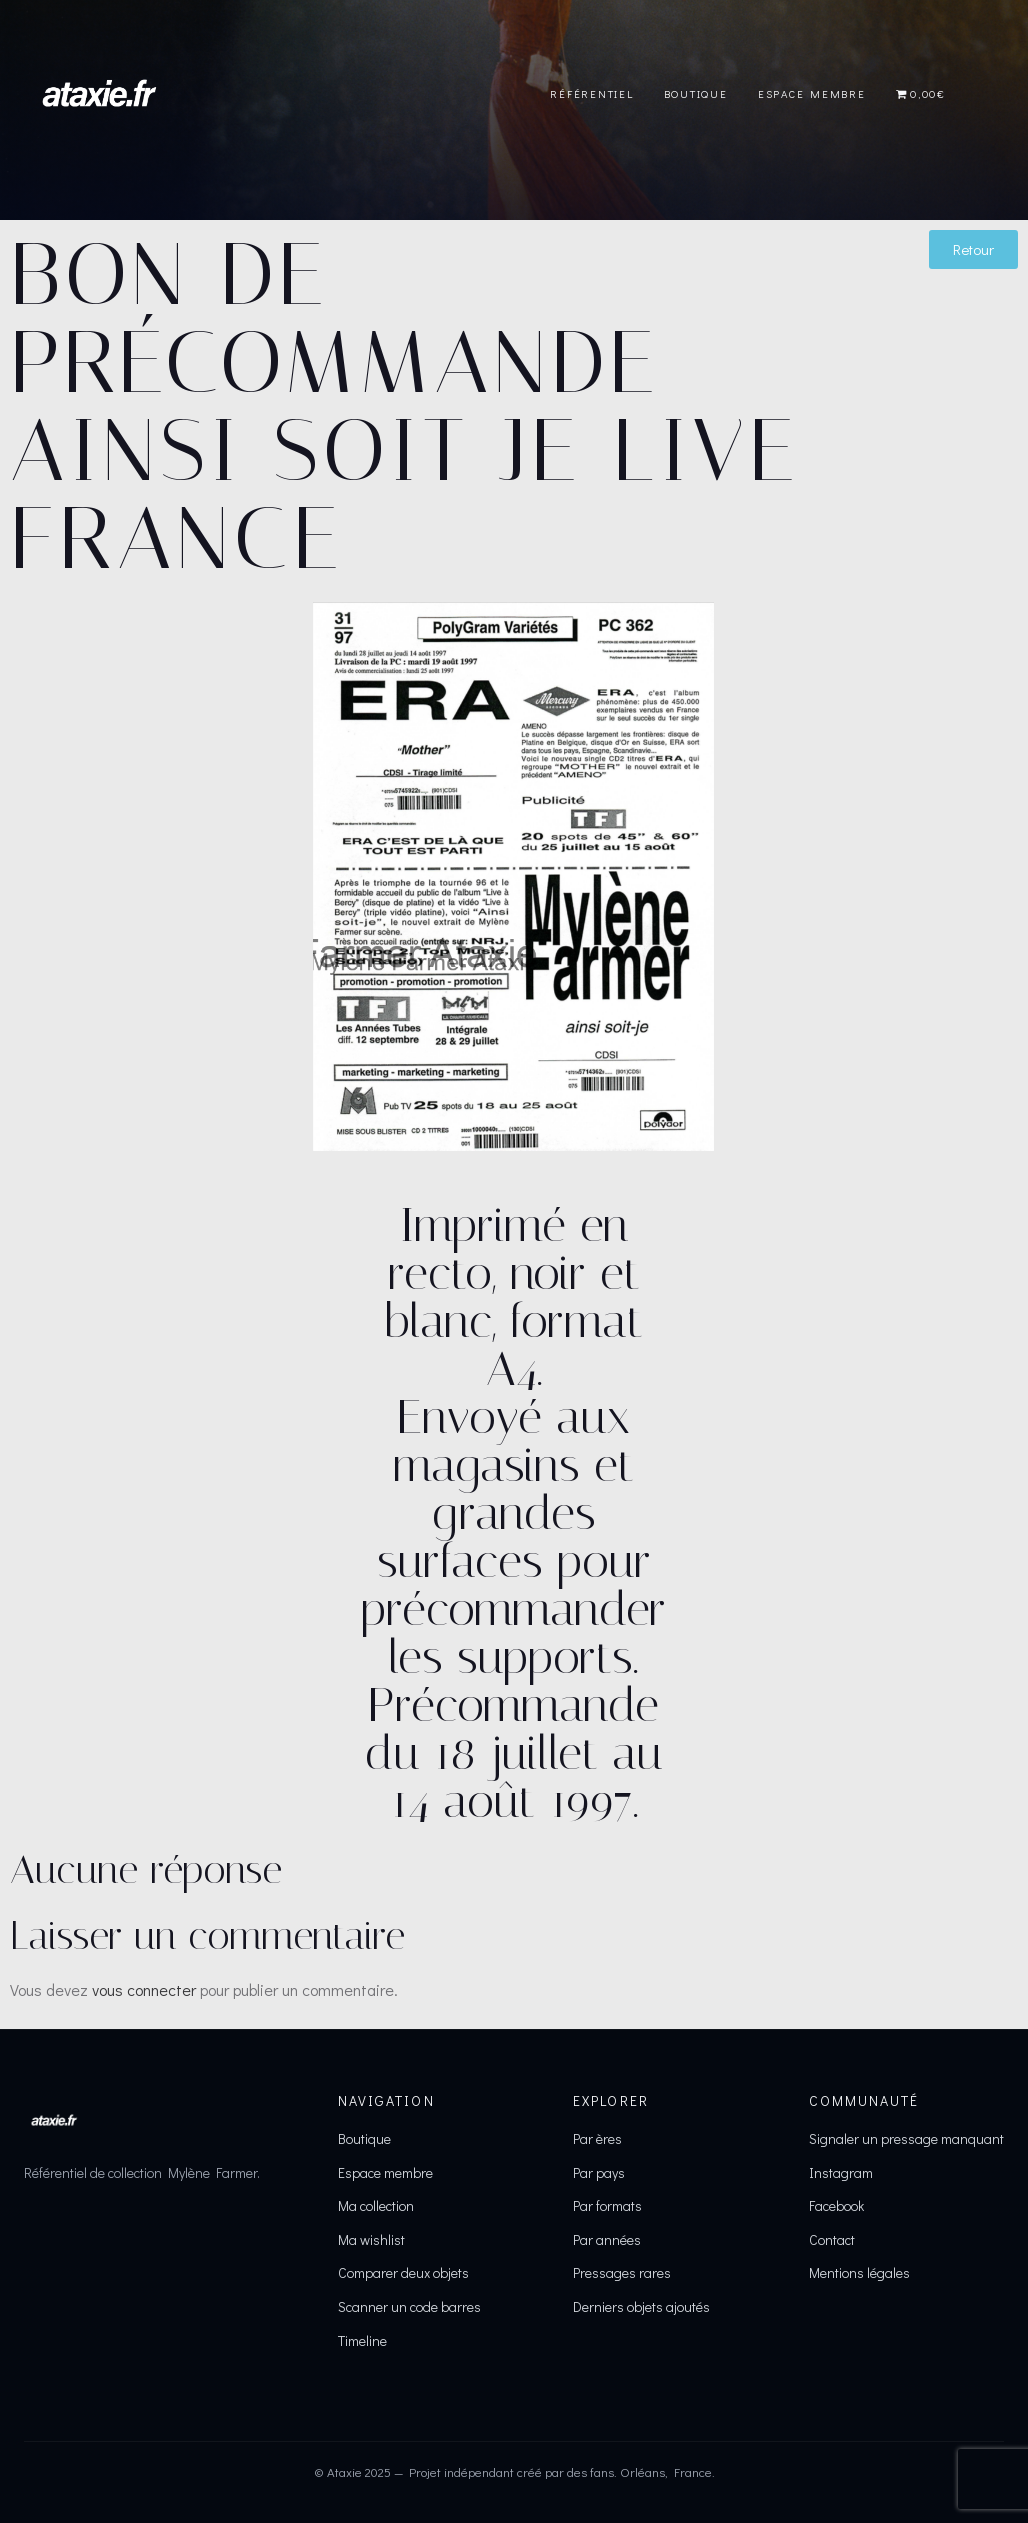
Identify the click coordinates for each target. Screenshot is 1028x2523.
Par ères (597, 2138)
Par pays (599, 2172)
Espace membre (385, 2172)
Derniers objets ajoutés (641, 2306)
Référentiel (591, 93)
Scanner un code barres (409, 2306)
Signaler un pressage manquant (906, 2138)
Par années (607, 2239)
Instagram (841, 2172)
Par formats (607, 2205)
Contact (832, 2239)
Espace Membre (812, 93)
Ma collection (376, 2205)
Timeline (362, 2340)
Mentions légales (859, 2272)
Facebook (836, 2205)
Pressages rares (622, 2272)
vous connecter (144, 1989)
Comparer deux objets (403, 2272)
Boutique (696, 93)
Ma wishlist (371, 2239)
